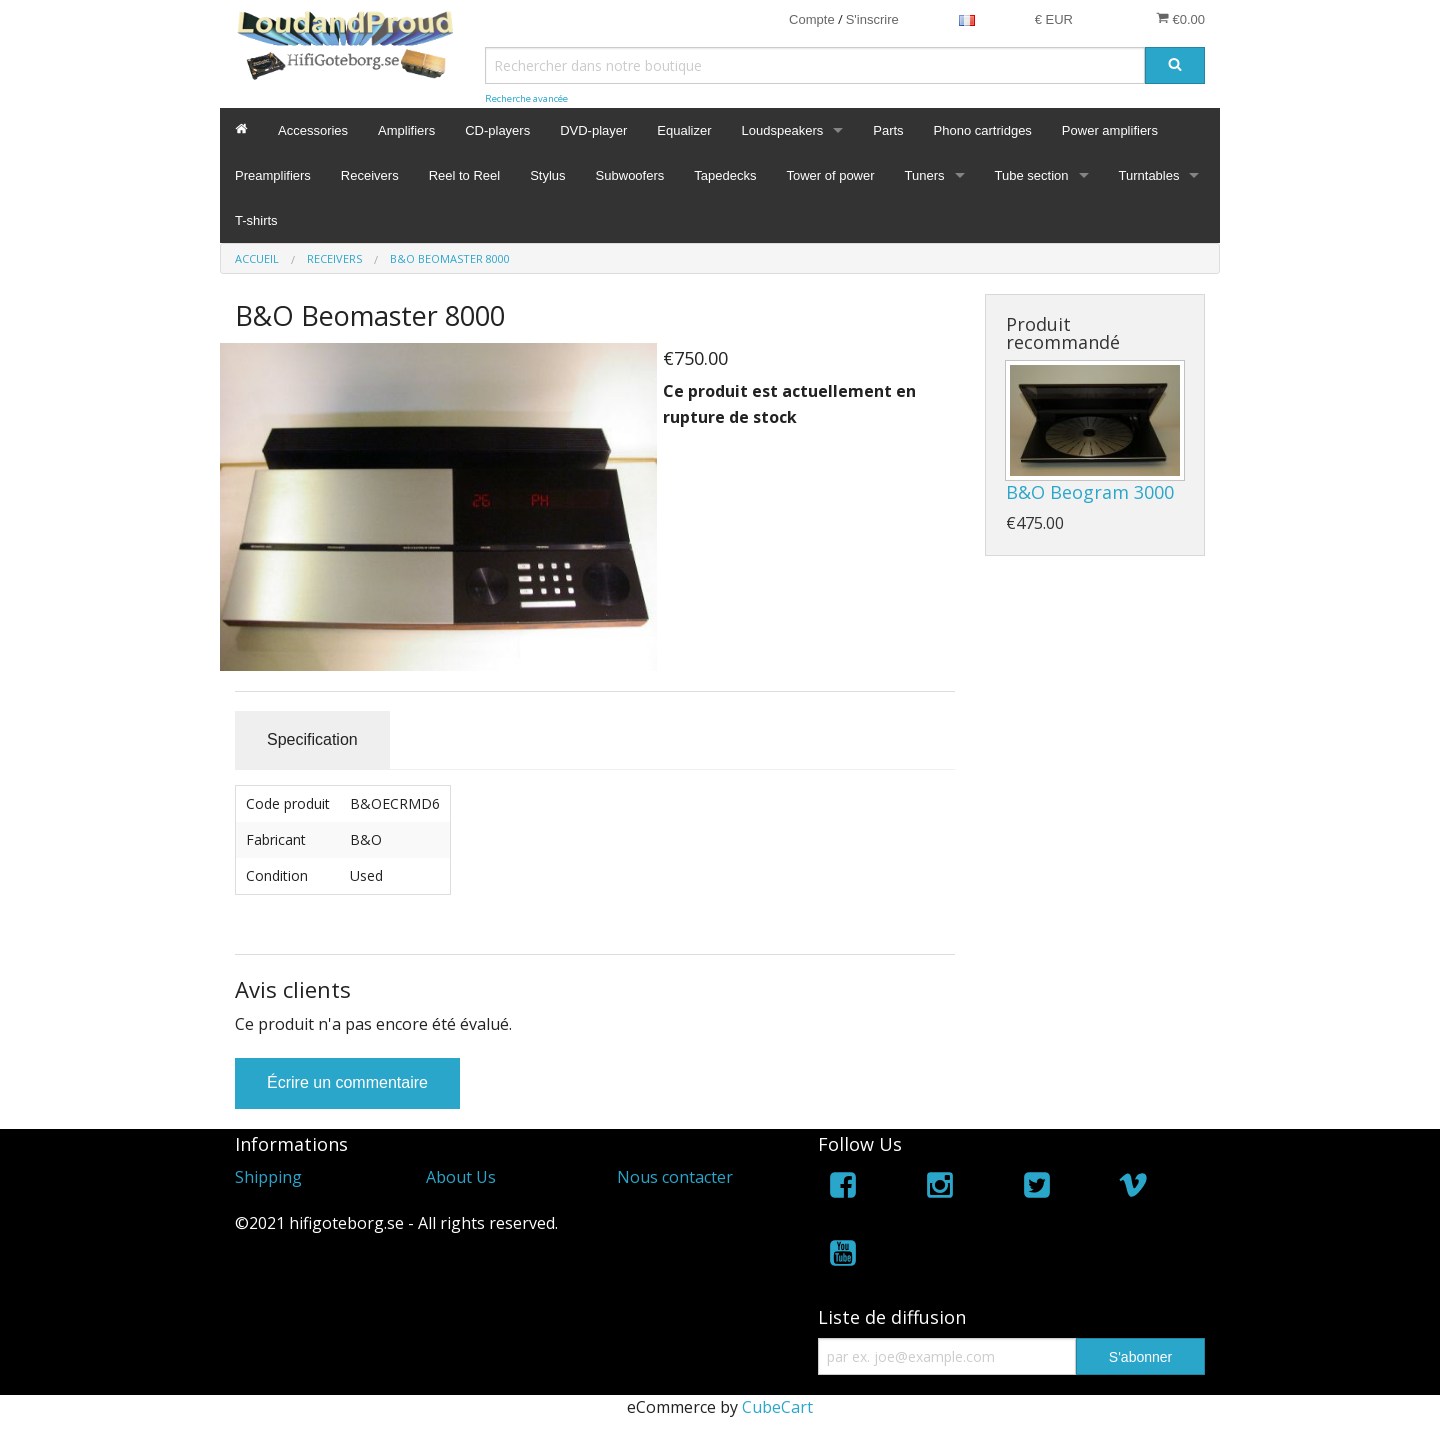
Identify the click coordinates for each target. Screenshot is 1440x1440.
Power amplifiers (1110, 130)
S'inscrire (872, 19)
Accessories (313, 130)
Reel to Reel (465, 175)
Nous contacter (675, 1177)
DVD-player (593, 130)
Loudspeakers (783, 130)
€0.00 (1180, 19)
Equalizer (684, 130)
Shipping (268, 1177)
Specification (312, 739)
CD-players (497, 130)
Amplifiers (406, 130)
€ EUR (1054, 19)
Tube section (1032, 175)
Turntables (1149, 175)
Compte (812, 19)
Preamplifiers (273, 175)
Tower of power (830, 175)
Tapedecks (725, 175)
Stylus (547, 175)
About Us (461, 1177)
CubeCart (777, 1407)
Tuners (925, 175)
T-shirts (256, 220)
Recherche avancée (526, 98)
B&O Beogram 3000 (1090, 492)
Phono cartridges (983, 130)
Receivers (370, 175)
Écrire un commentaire (347, 1082)
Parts (888, 130)
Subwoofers (630, 175)
